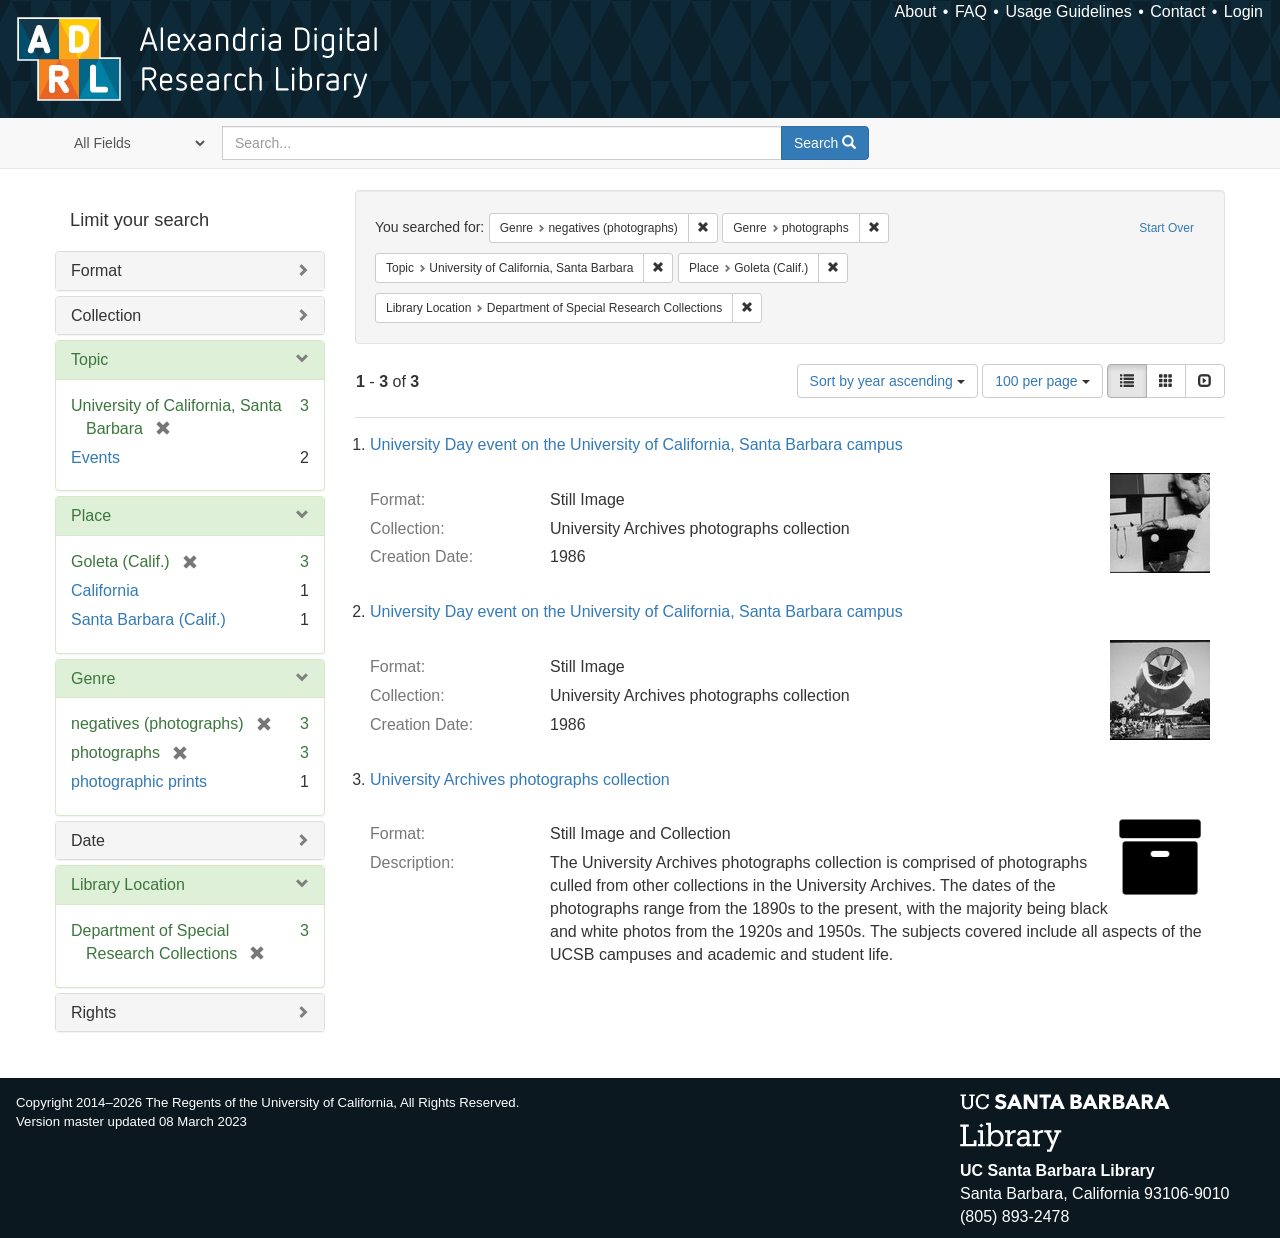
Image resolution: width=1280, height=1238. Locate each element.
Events (95, 457)
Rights (93, 1012)
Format (96, 270)
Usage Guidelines (1068, 11)
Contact (1177, 11)
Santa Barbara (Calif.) (148, 619)
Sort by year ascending (887, 381)
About (916, 11)
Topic (89, 359)
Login (1243, 11)
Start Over (1166, 228)
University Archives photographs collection (520, 779)
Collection (106, 315)
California (105, 590)
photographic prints (139, 781)
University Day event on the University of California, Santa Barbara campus (636, 444)
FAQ (971, 11)
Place (91, 515)
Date (88, 840)
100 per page (1042, 381)
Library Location (128, 884)
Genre (93, 678)
